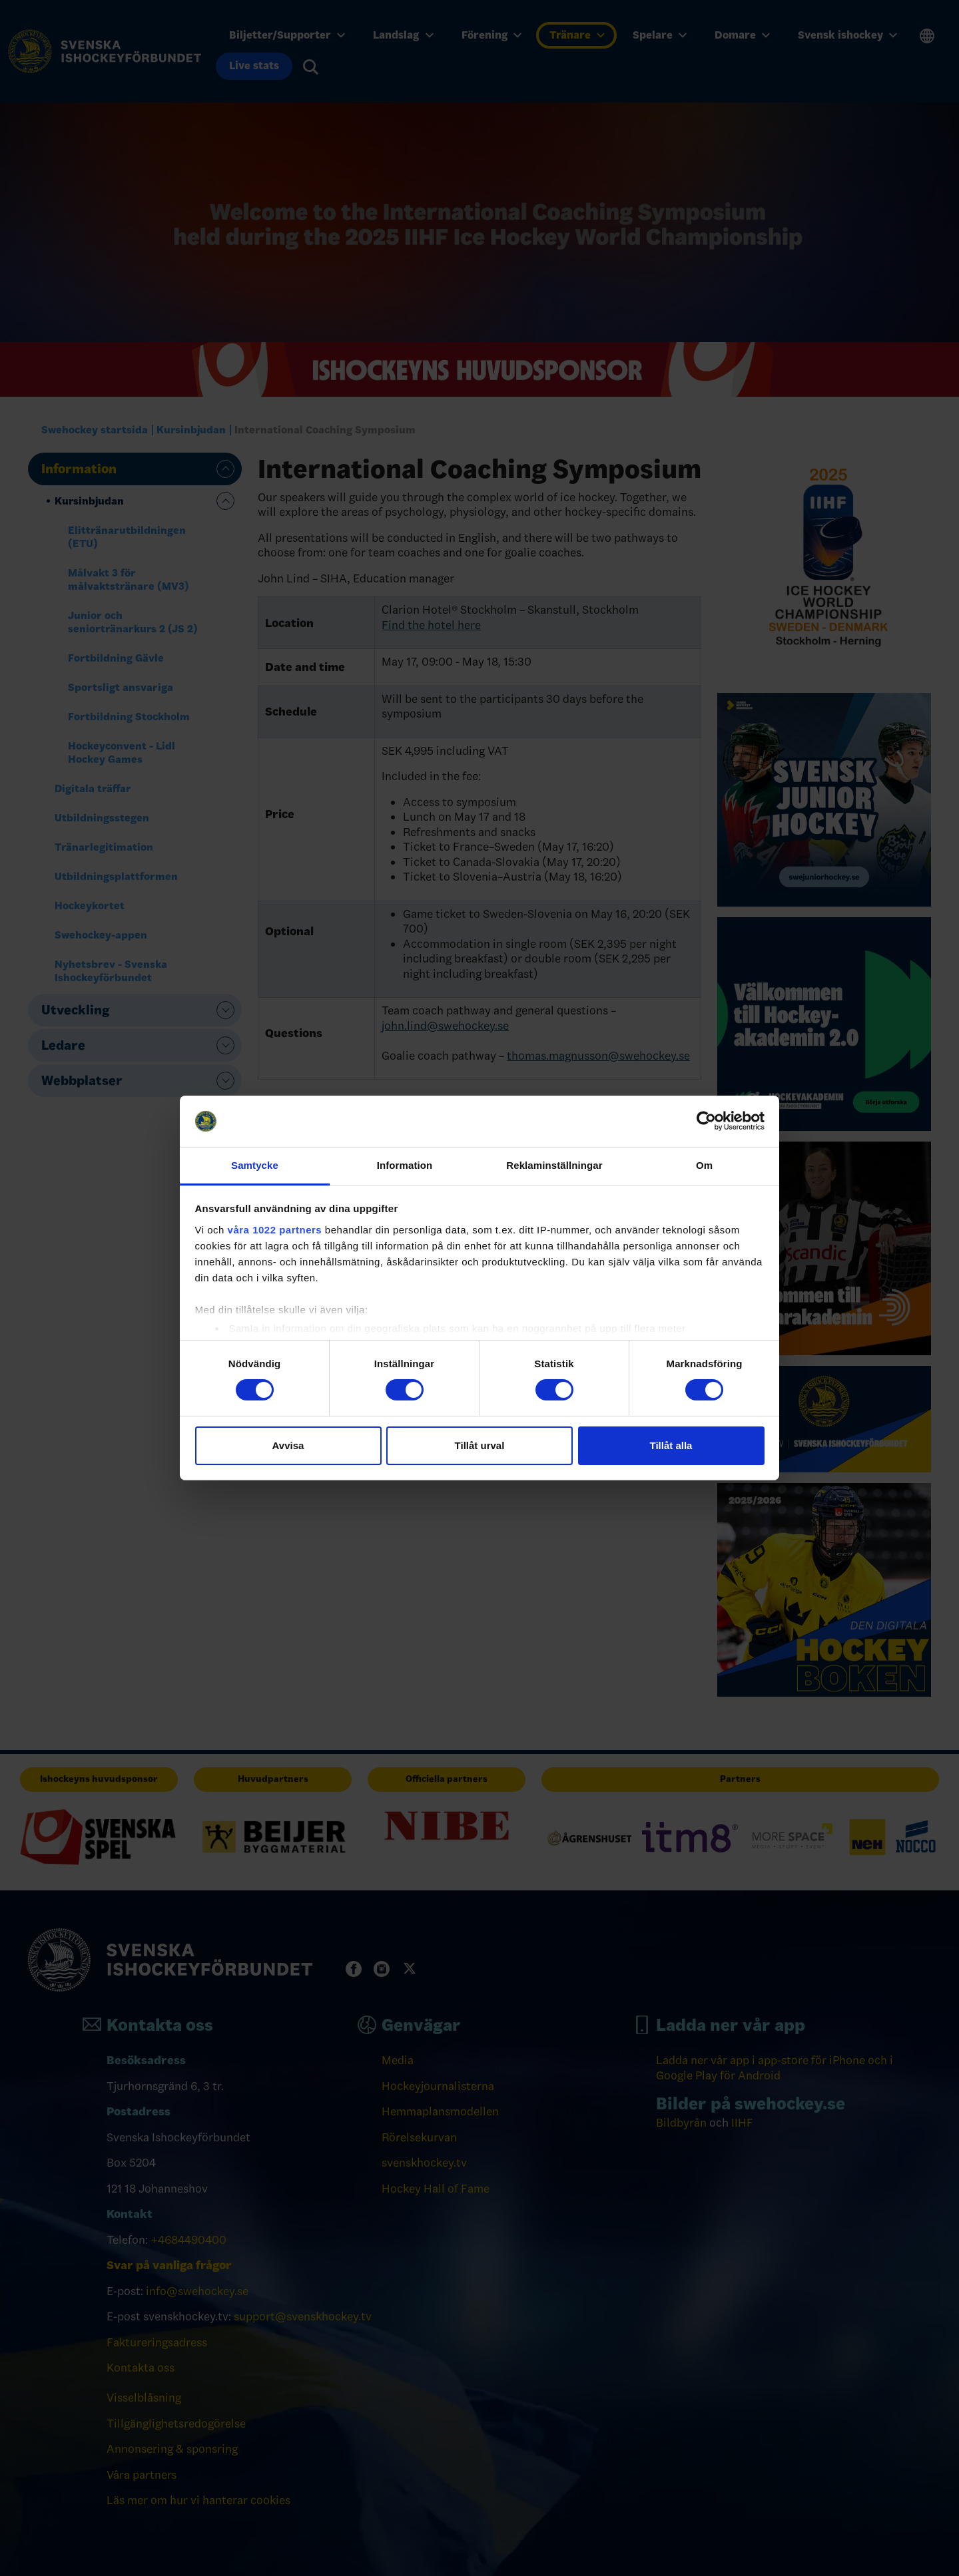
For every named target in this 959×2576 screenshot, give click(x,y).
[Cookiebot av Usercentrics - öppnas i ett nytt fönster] (706, 1121)
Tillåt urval (480, 1445)
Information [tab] (405, 1165)
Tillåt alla (671, 1445)
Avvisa (288, 1445)
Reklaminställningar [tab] (554, 1165)
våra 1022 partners (275, 1229)
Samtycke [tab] (254, 1165)
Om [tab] (704, 1165)
